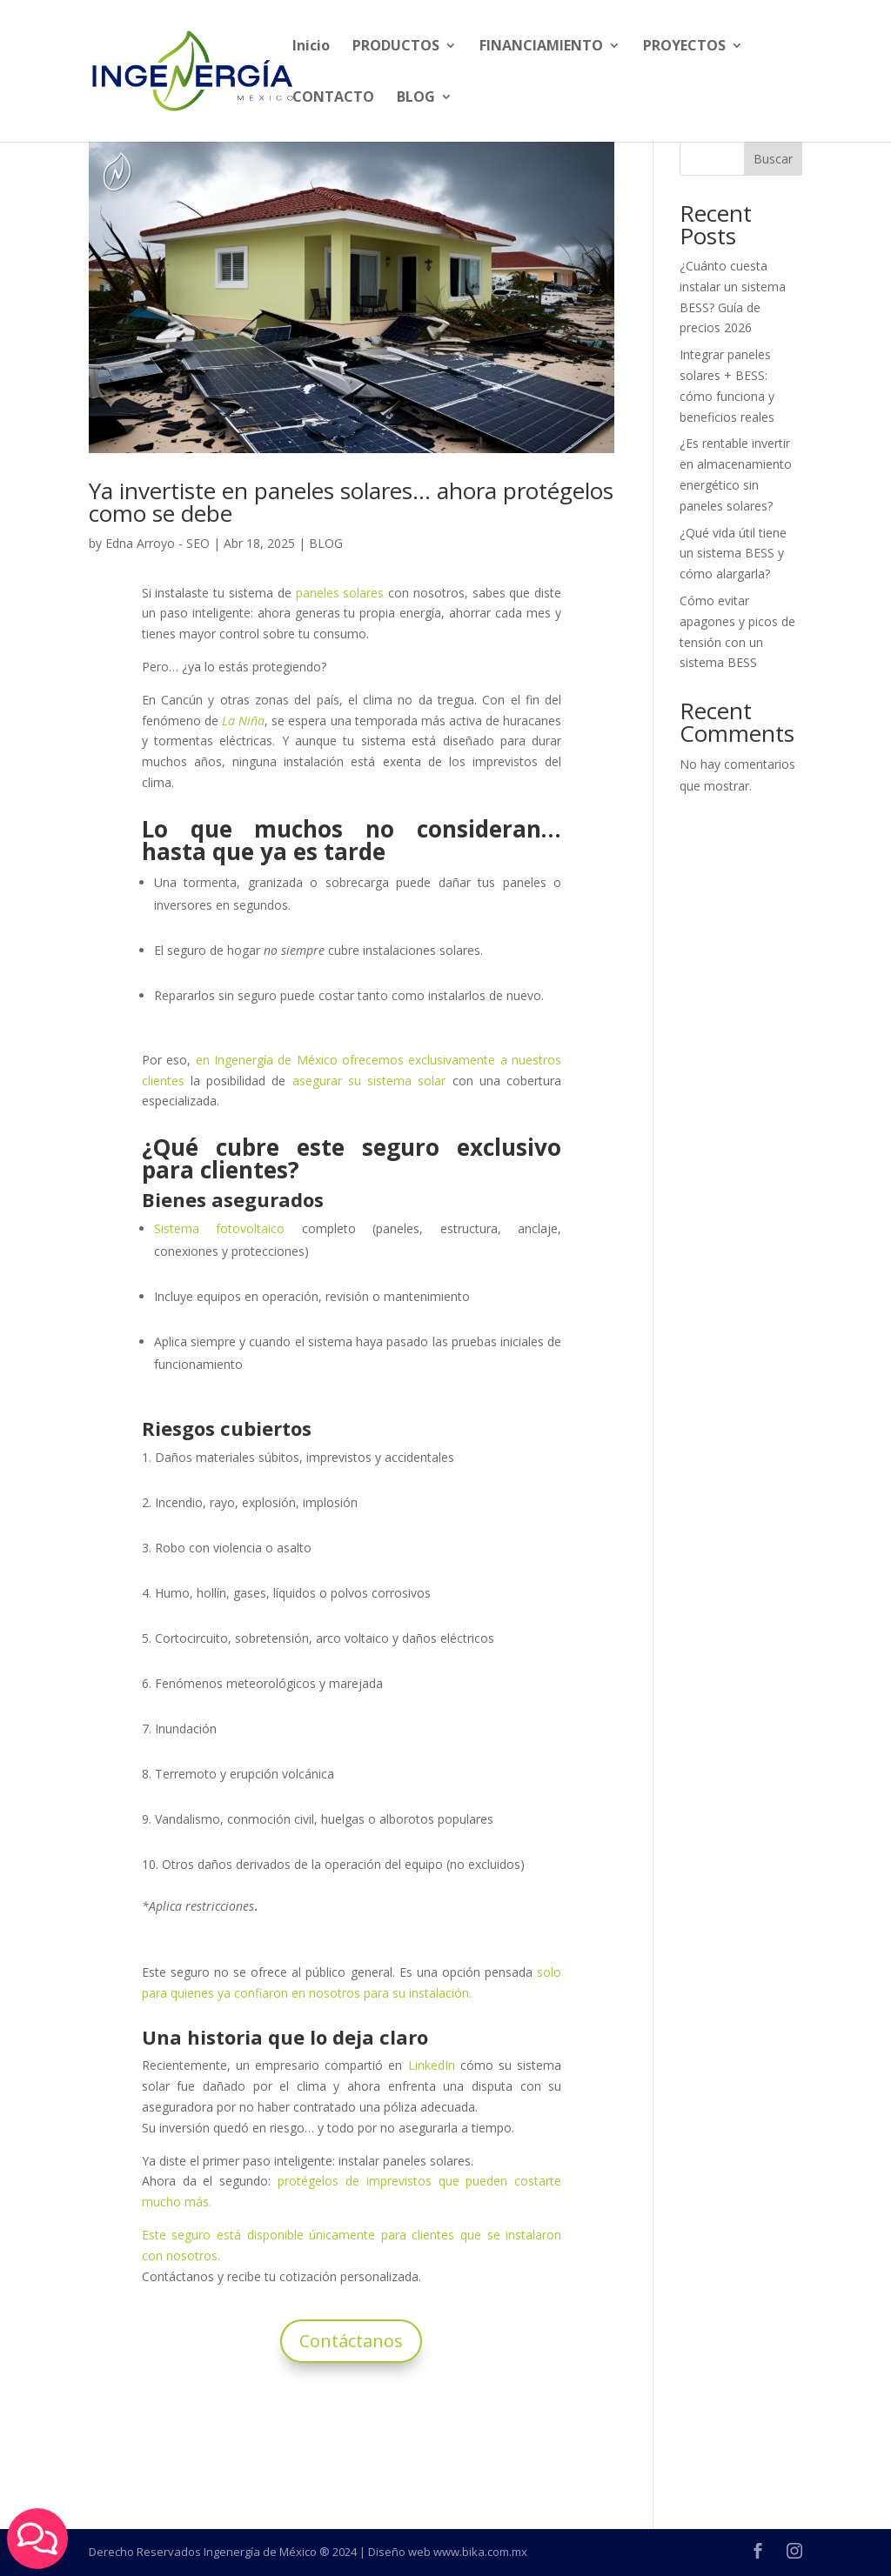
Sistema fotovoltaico (219, 1228)
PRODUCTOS (395, 47)
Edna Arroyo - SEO (157, 543)
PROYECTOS (684, 47)
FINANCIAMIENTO (541, 47)
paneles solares (340, 592)
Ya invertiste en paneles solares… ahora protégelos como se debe (351, 502)
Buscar (773, 158)
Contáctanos (351, 2340)
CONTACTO (333, 98)
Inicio (311, 47)
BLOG (416, 98)
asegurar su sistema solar (369, 1080)
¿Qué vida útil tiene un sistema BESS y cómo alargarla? (733, 553)
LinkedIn (431, 2065)
